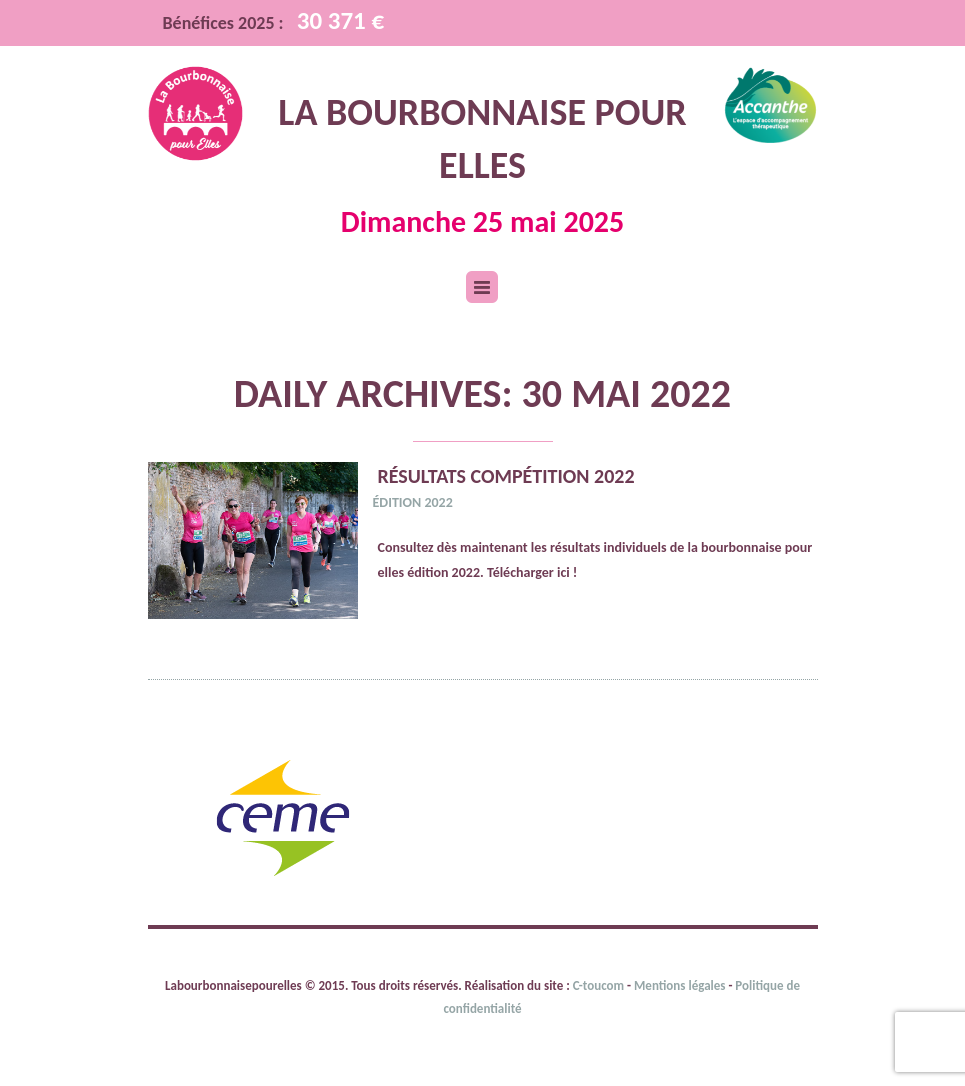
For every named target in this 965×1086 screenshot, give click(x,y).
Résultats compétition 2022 (506, 476)
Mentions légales (679, 985)
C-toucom (600, 985)
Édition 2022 (413, 502)
